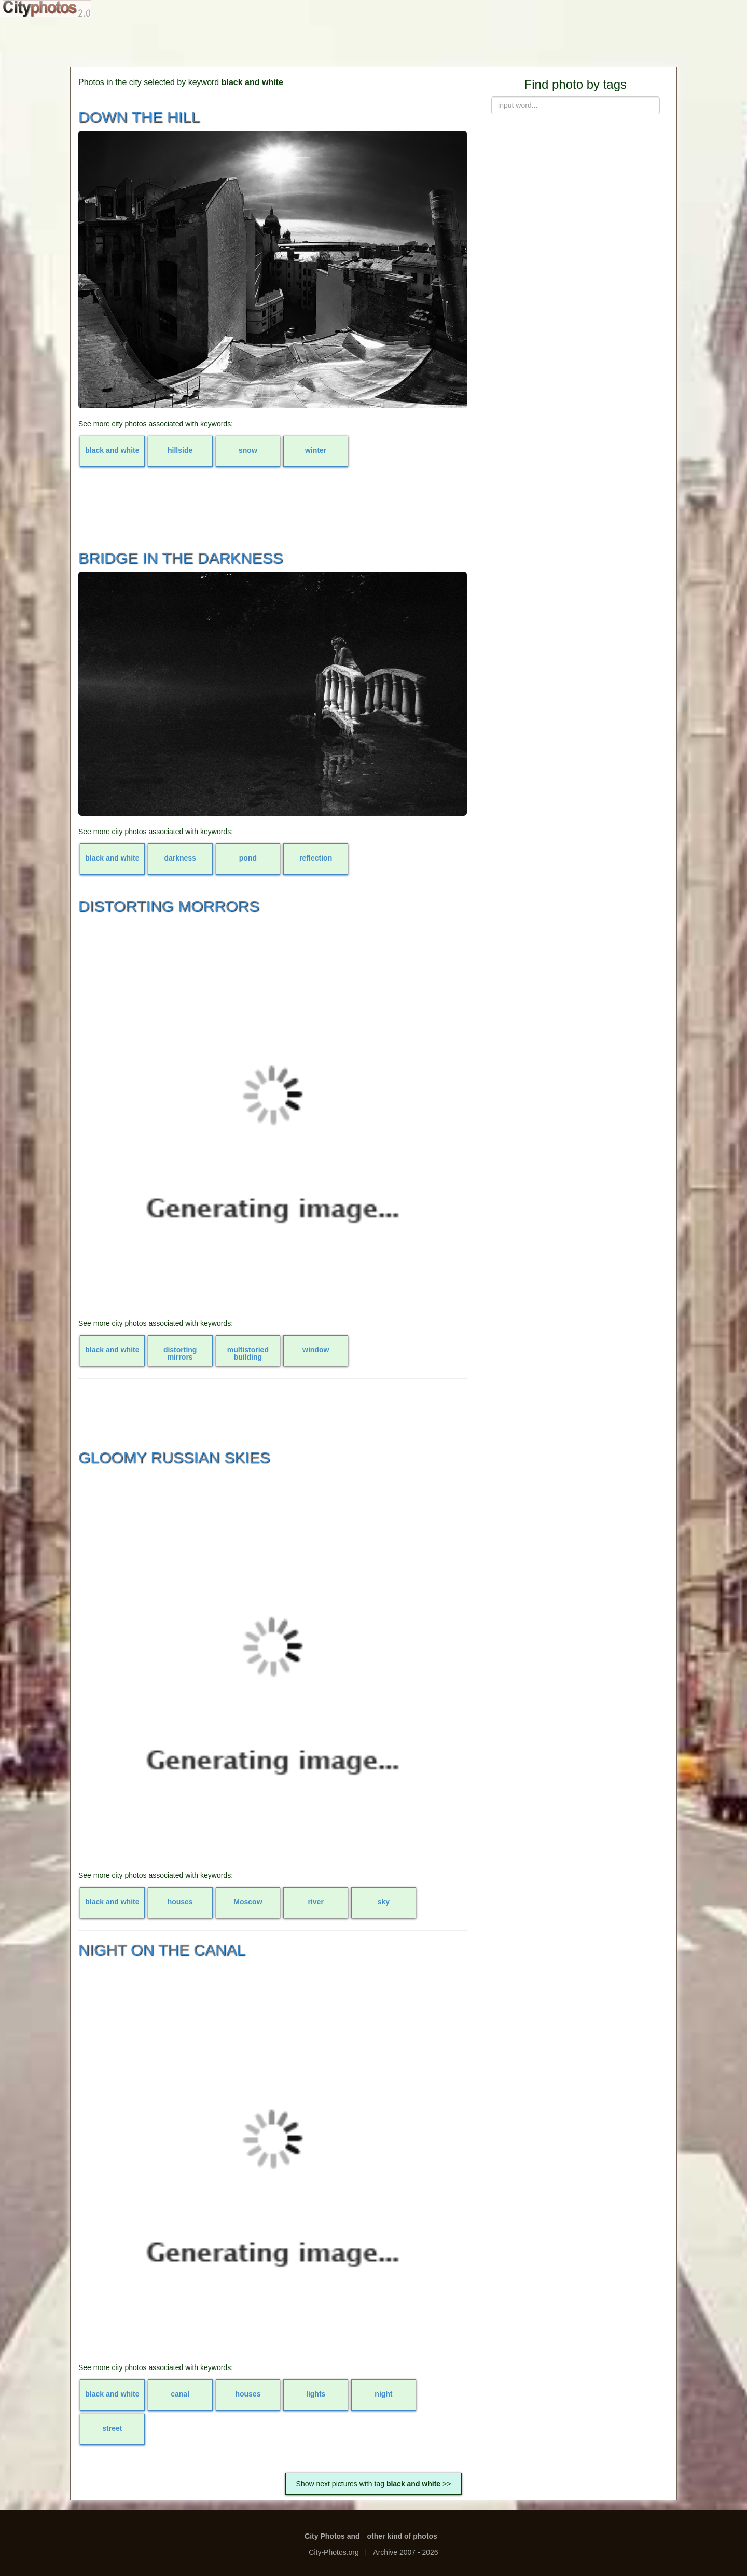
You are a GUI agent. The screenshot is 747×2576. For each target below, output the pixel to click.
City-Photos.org (333, 2552)
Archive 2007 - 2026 (405, 2552)
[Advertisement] (373, 41)
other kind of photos (402, 2536)
